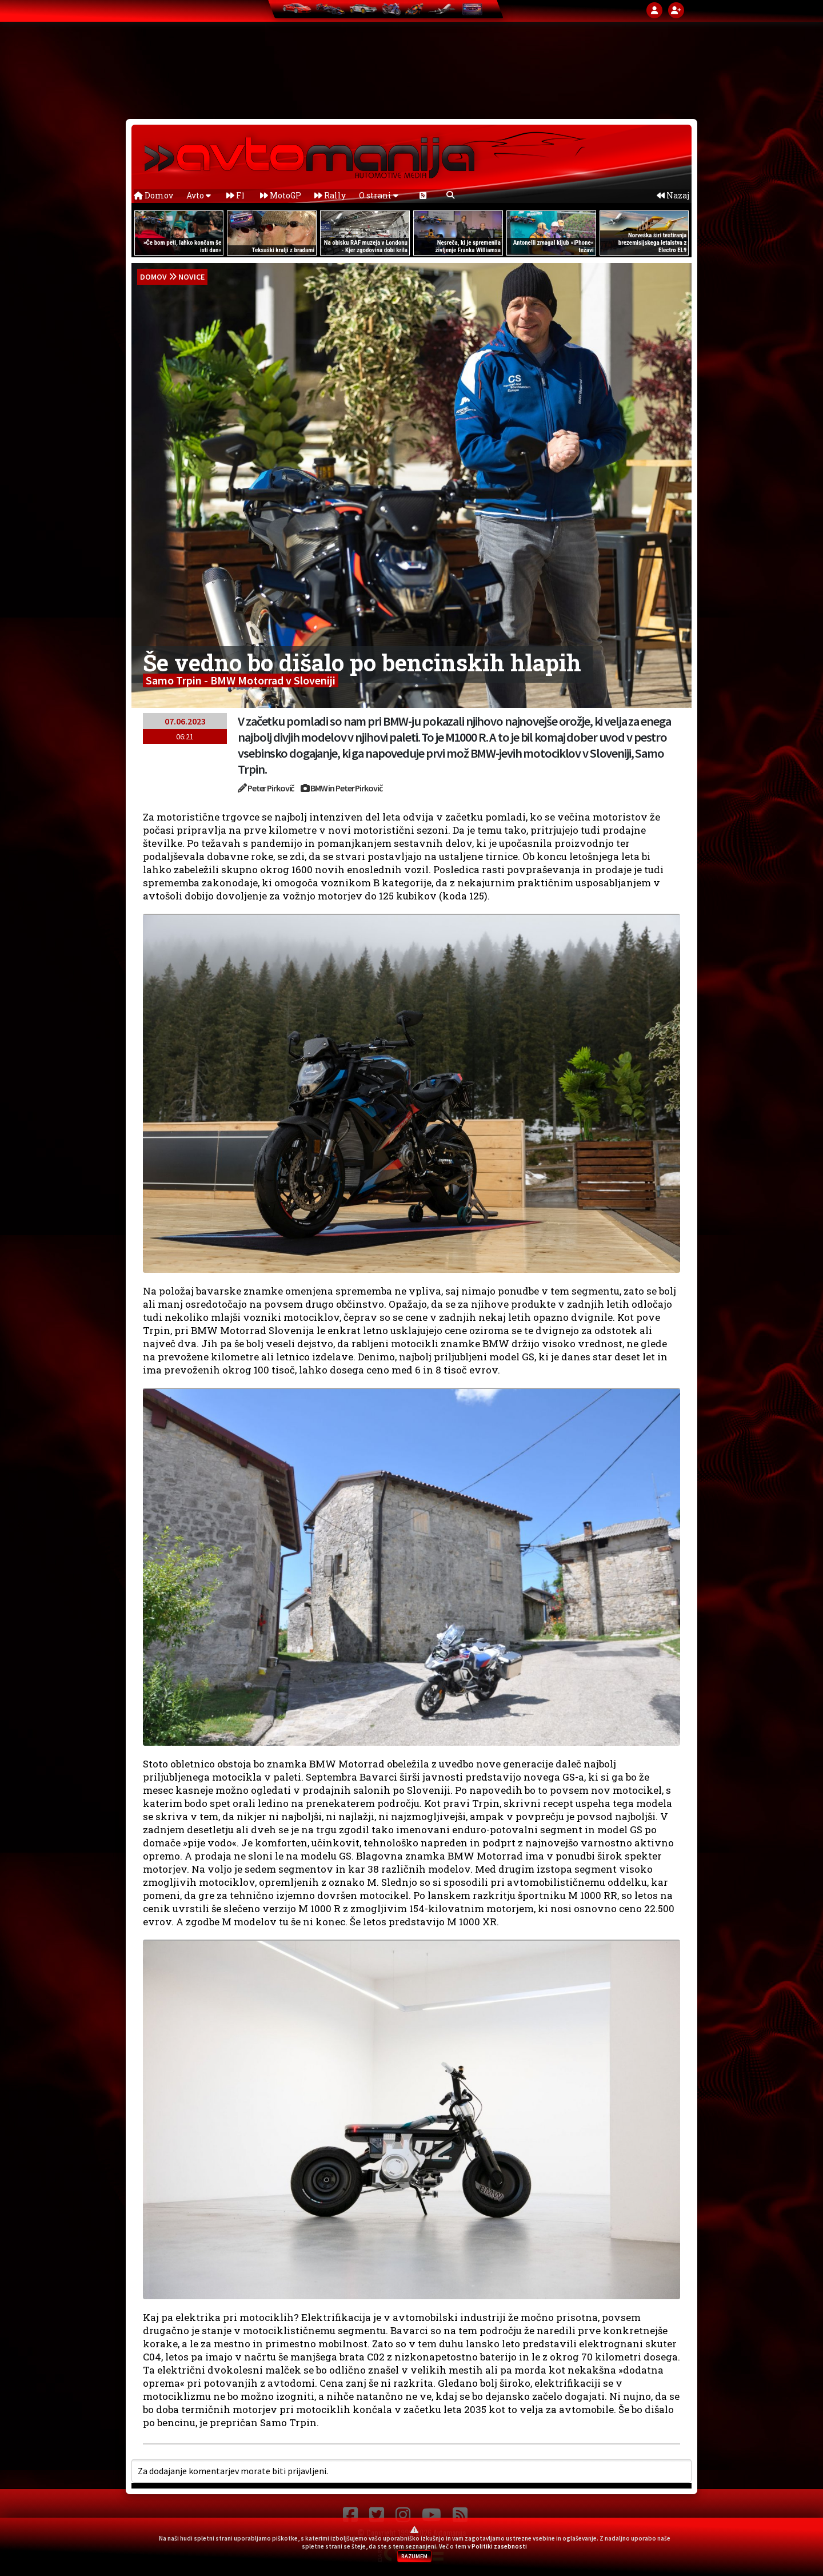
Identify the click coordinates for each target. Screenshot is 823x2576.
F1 (235, 195)
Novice (191, 277)
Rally (330, 195)
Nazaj (673, 195)
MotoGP (280, 195)
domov (153, 277)
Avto (198, 195)
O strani (378, 195)
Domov (153, 195)
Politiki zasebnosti (499, 2546)
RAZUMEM (414, 2556)
